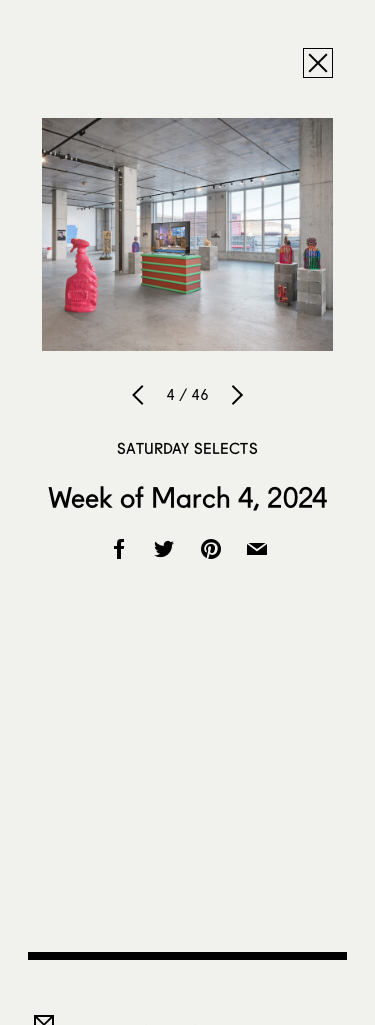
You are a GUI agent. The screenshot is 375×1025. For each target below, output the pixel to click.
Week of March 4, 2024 (187, 497)
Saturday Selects (187, 448)
